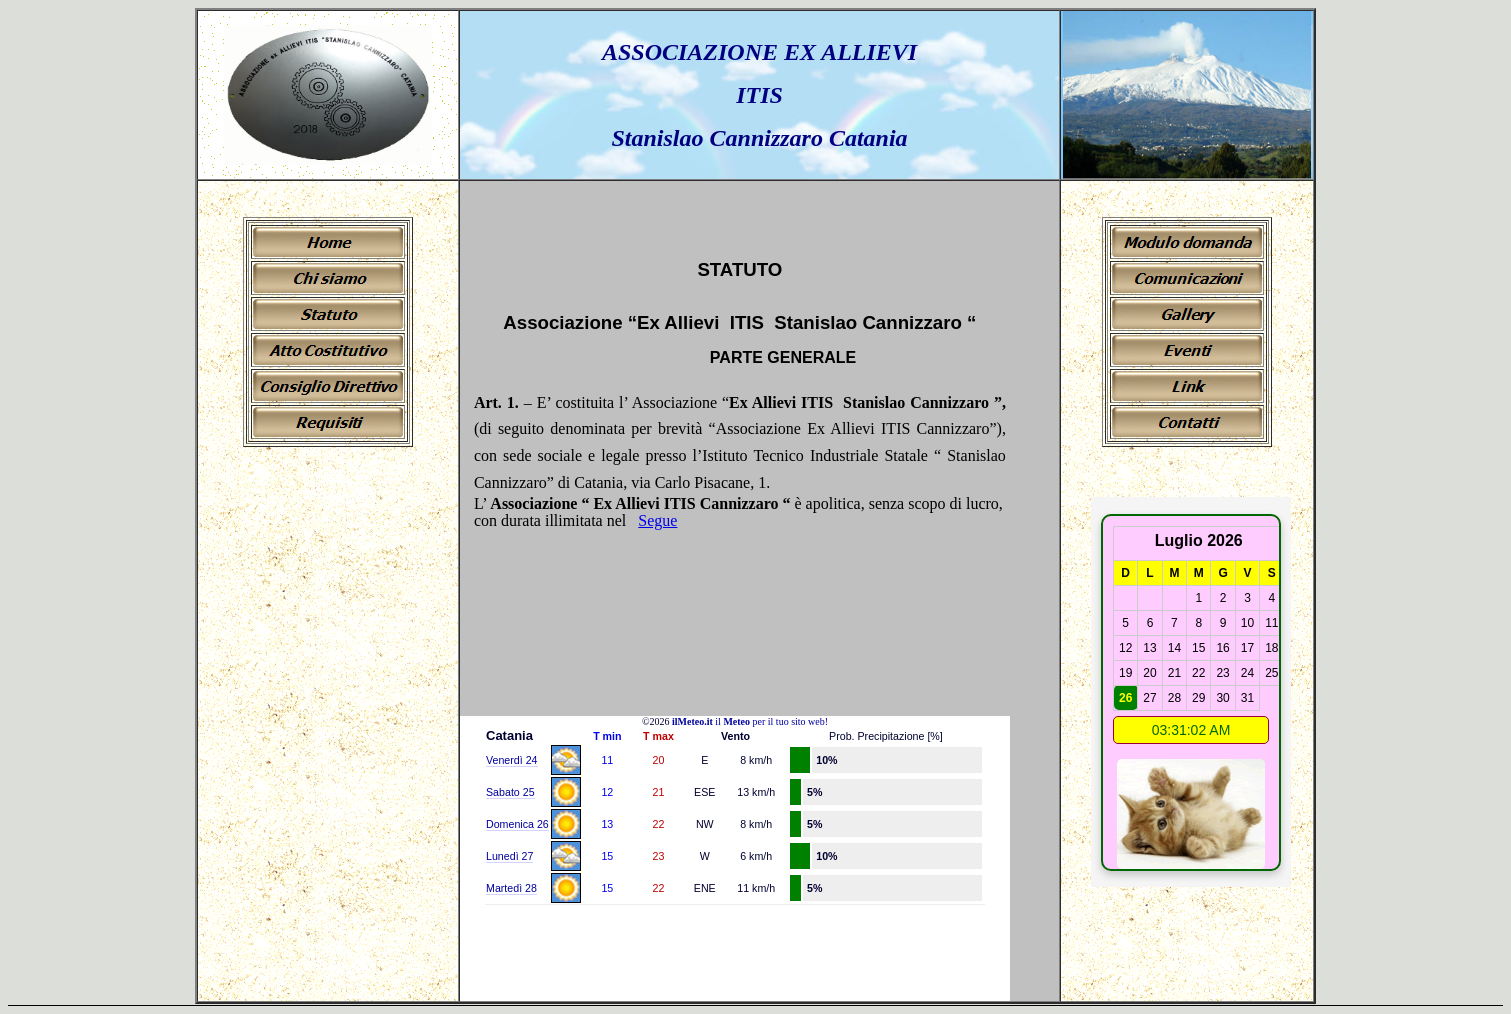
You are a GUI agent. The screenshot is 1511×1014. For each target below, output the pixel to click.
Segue (657, 520)
